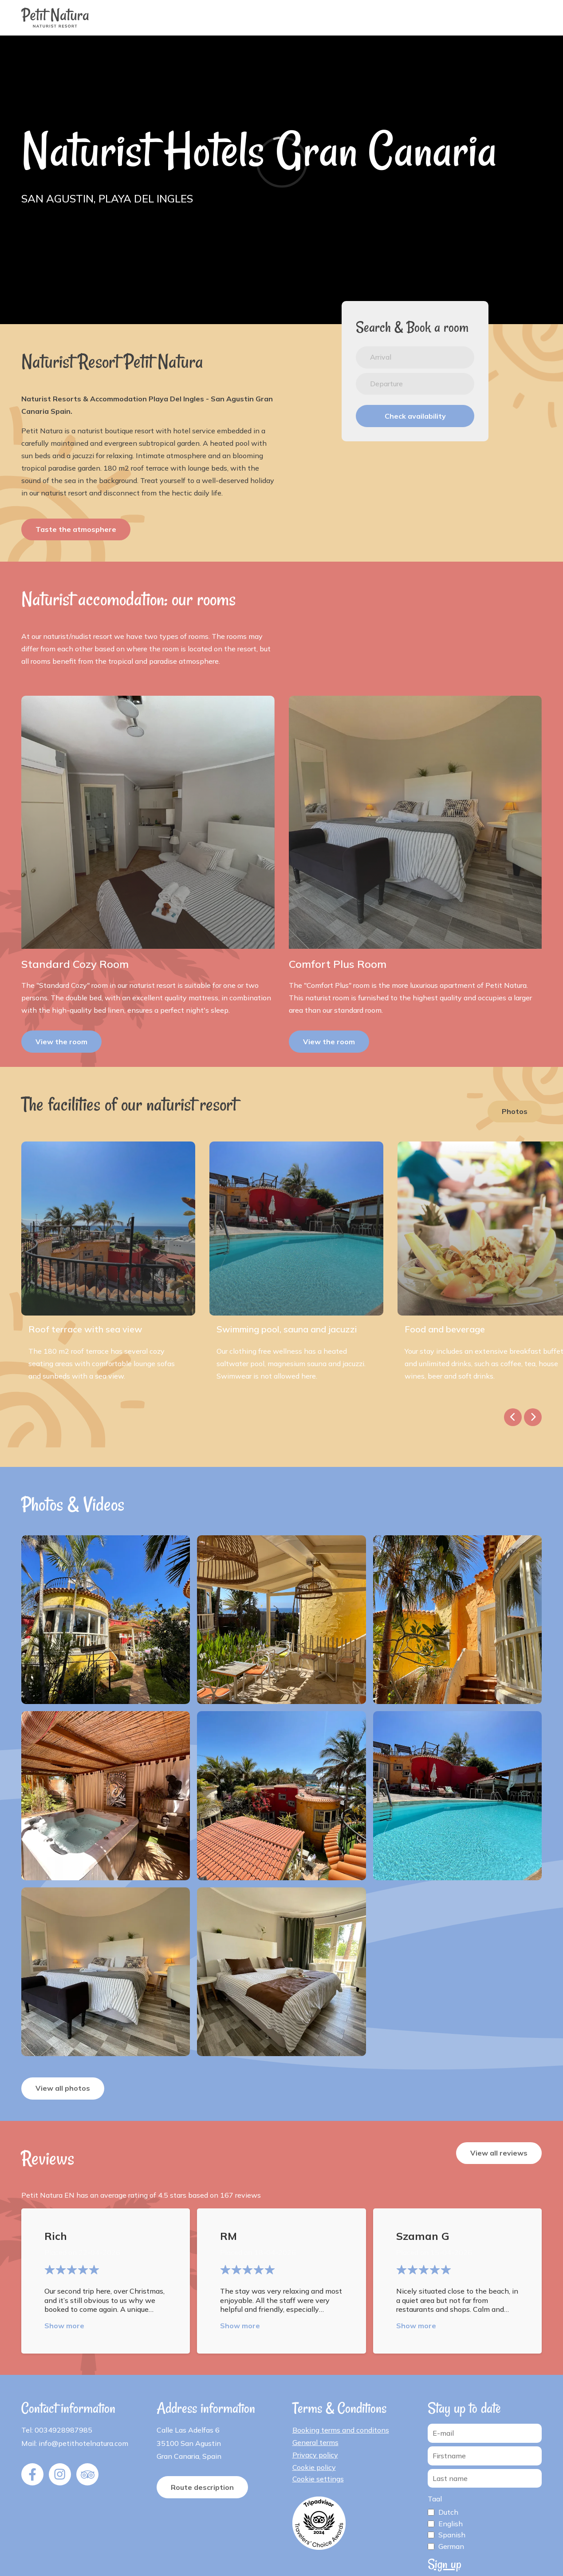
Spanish (451, 2534)
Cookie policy (314, 2467)
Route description (202, 2487)
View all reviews (499, 2152)
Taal (435, 2498)
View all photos (62, 2088)
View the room (61, 1041)
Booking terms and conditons (340, 2429)
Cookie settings (318, 2478)
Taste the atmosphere (75, 529)
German (451, 2546)
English (450, 2523)
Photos (515, 1111)
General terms (315, 2442)
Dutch (448, 2512)
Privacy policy (315, 2454)
